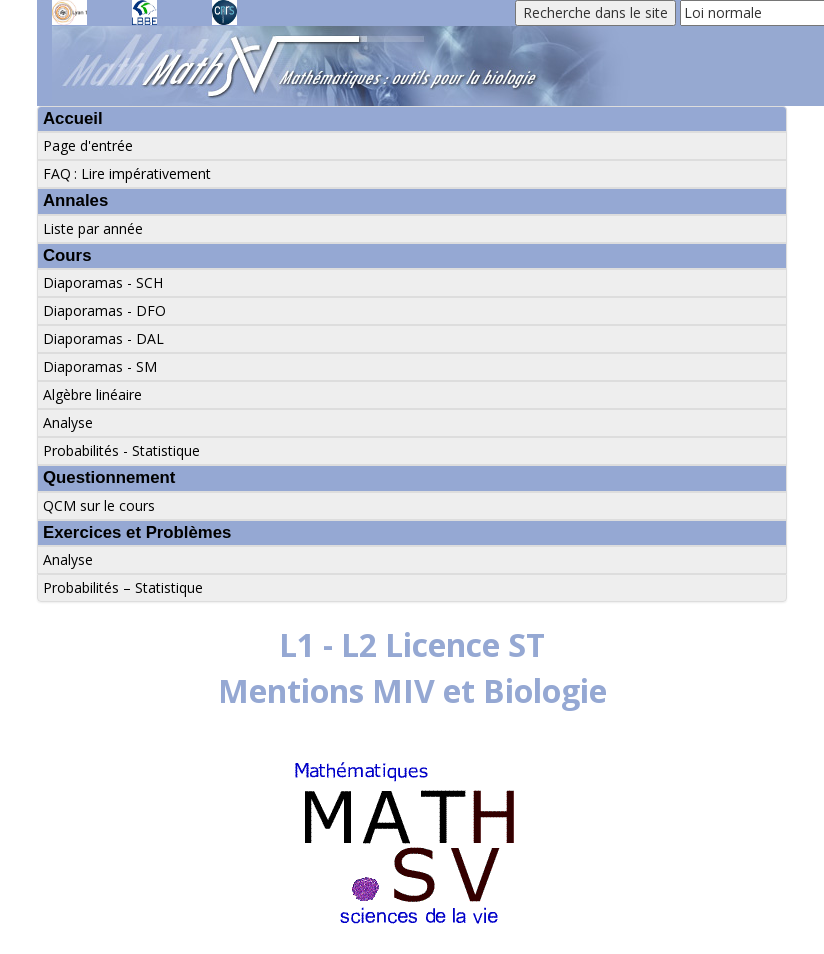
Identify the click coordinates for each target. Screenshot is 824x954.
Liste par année (93, 228)
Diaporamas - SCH (103, 282)
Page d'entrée (88, 145)
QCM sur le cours (99, 505)
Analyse (68, 422)
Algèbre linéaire (92, 394)
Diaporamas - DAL (103, 338)
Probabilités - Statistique (121, 450)
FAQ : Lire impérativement (127, 173)
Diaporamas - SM (100, 366)
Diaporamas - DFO (104, 310)
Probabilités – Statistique (123, 587)
